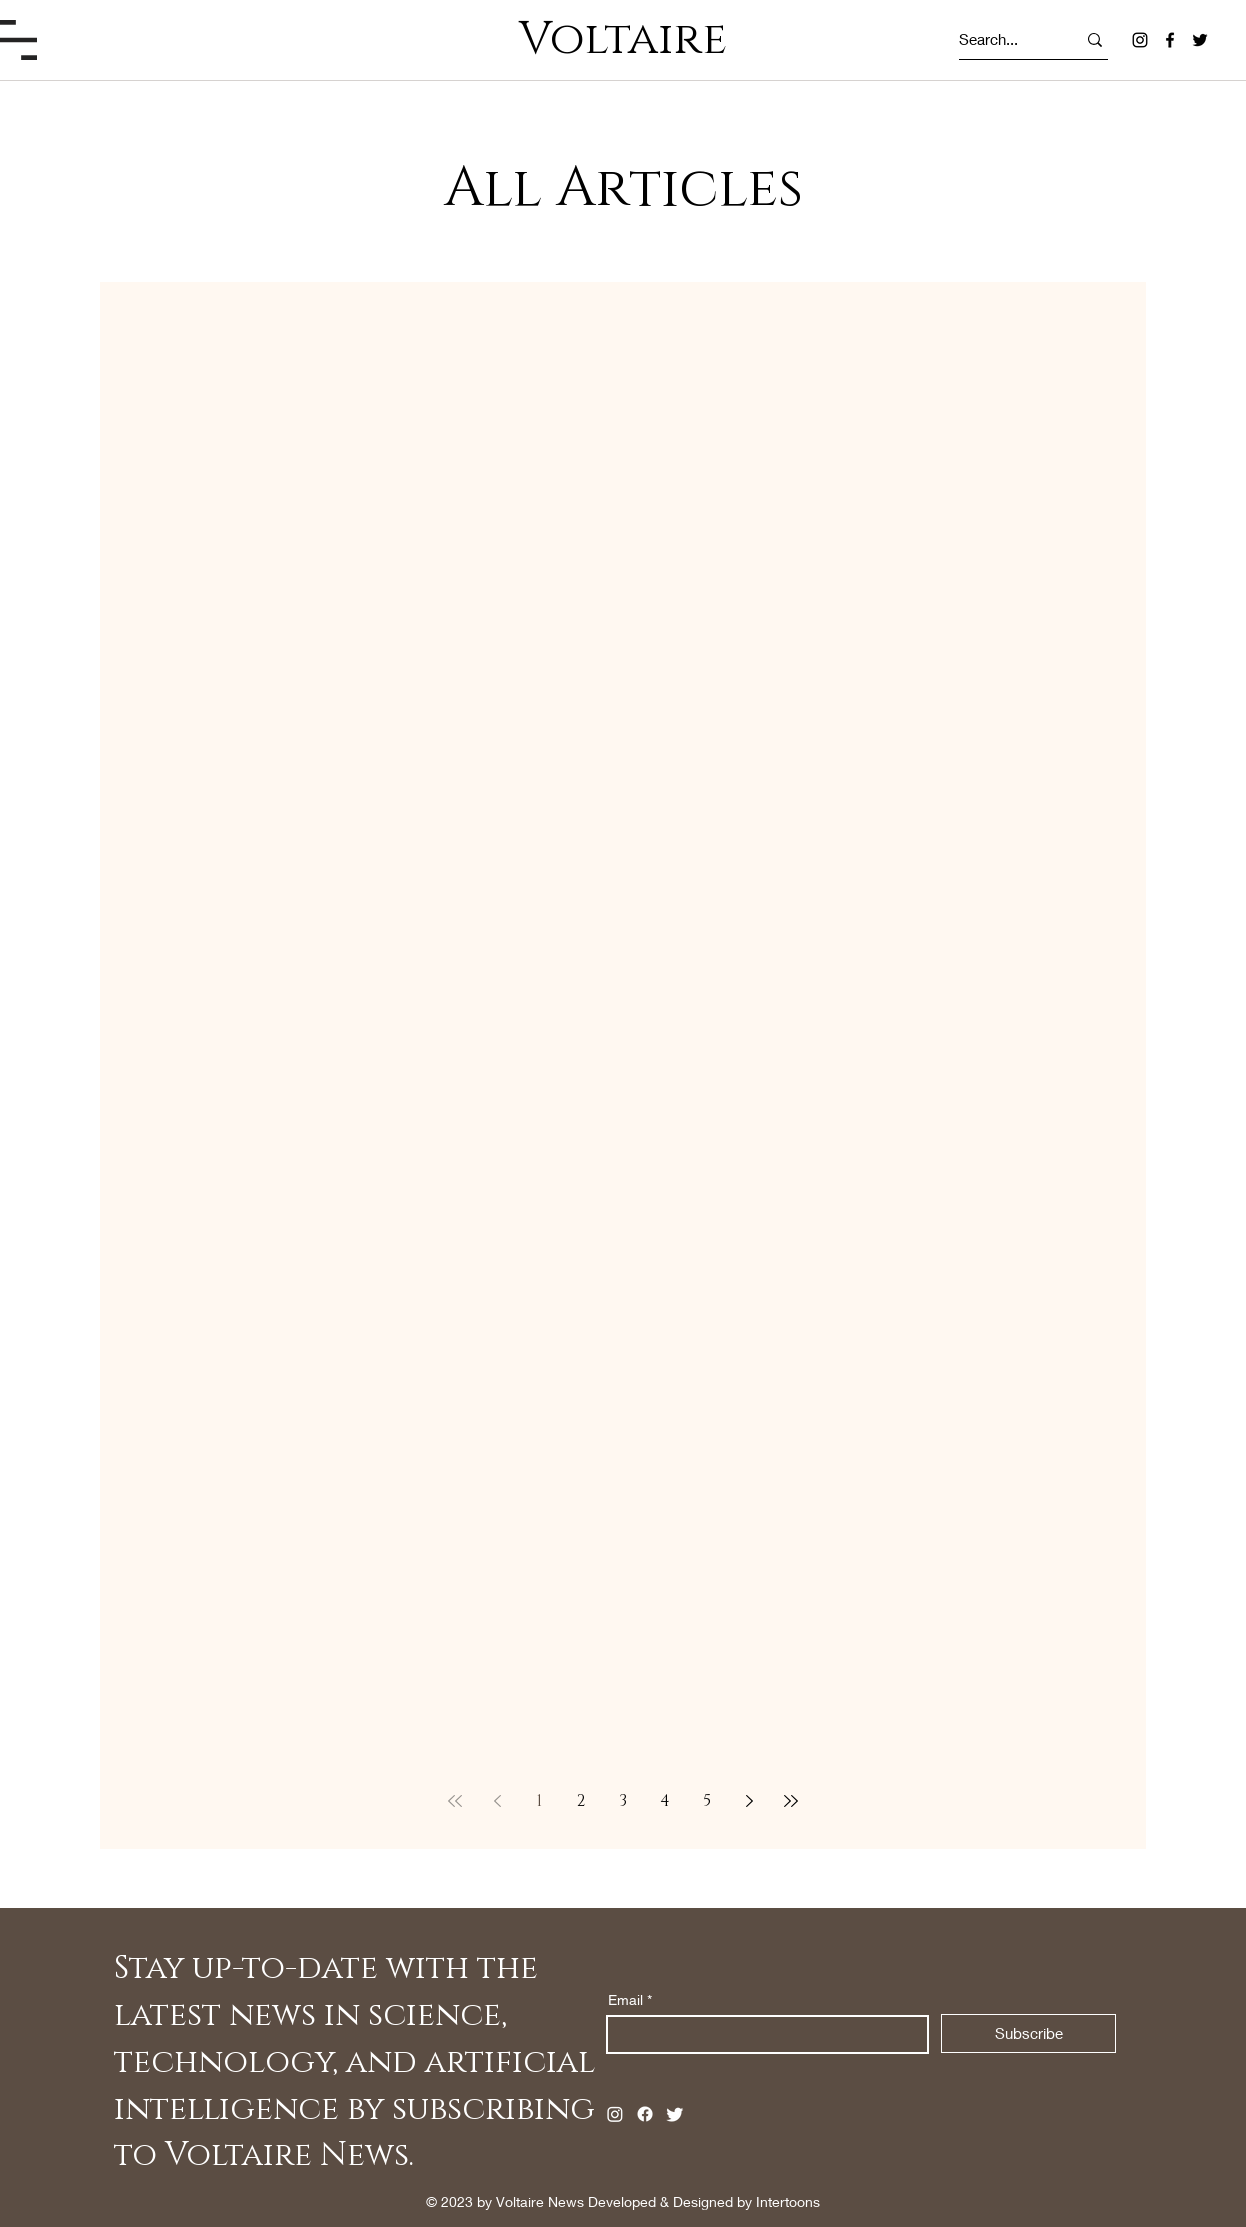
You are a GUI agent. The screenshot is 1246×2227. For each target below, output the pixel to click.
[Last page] (791, 1801)
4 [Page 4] (665, 1801)
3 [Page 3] (623, 1801)
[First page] (455, 1801)
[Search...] (999, 39)
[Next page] (749, 1801)
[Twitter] (1200, 40)
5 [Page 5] (707, 1801)
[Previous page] (497, 1801)
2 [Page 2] (581, 1801)
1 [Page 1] (539, 1801)
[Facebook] (1170, 40)
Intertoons (788, 2201)
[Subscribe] (1028, 2033)
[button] (18, 40)
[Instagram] (1140, 40)
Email (625, 2000)
